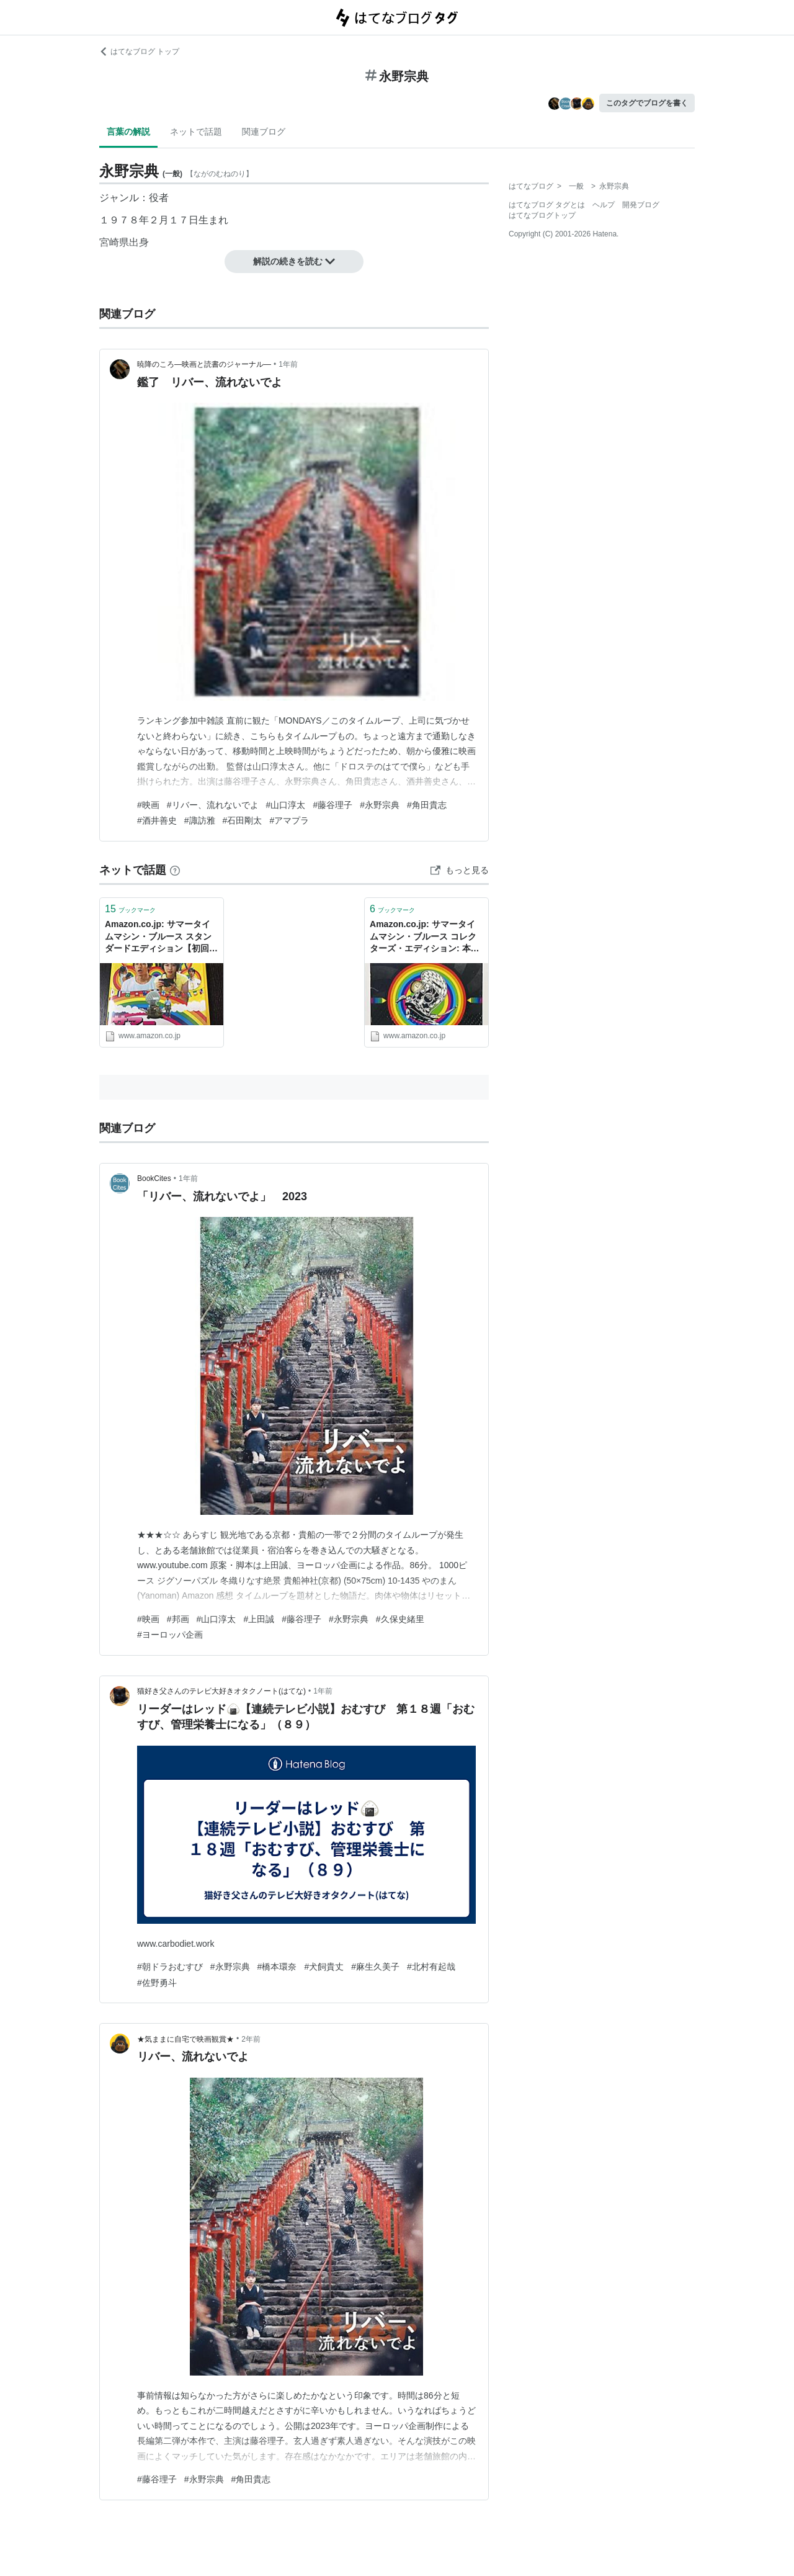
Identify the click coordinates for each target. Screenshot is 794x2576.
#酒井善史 (157, 820)
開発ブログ (640, 204)
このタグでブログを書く (647, 103)
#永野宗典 (379, 805)
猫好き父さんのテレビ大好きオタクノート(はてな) (221, 1691)
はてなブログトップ (542, 215)
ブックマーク (130, 909)
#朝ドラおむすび (170, 1967)
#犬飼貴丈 (324, 1967)
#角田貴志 (427, 805)
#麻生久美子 (375, 1967)
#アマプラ (289, 820)
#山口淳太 (286, 805)
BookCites (154, 1178)
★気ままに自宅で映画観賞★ (185, 2039)
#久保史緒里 (400, 1619)
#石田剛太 (242, 820)
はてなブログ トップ (139, 51)
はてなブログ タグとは (547, 204)
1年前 (288, 364)
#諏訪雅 (199, 820)
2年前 (251, 2039)
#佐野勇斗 (157, 1983)
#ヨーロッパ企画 (170, 1635)
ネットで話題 (196, 132)
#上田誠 (258, 1619)
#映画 (148, 805)
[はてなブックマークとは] (175, 870)
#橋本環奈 (277, 1967)
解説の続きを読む (294, 261)
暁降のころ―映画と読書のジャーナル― (204, 364)
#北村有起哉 (431, 1967)
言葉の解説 (128, 132)
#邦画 (178, 1619)
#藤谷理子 (332, 805)
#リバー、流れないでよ (213, 805)
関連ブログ (263, 132)
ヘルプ (603, 204)
